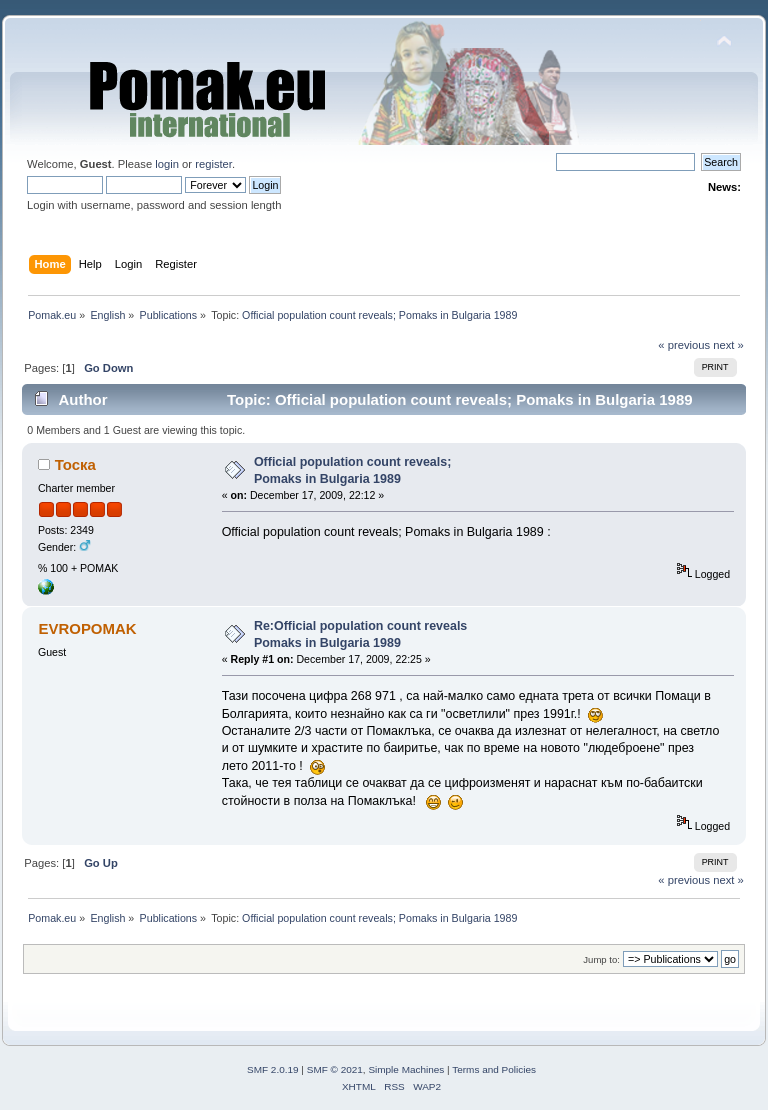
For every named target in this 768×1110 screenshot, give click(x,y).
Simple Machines (406, 1069)
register (213, 164)
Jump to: (601, 959)
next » (728, 345)
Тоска (75, 464)
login (167, 164)
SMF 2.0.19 (273, 1069)
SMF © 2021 (335, 1069)
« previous (684, 345)
